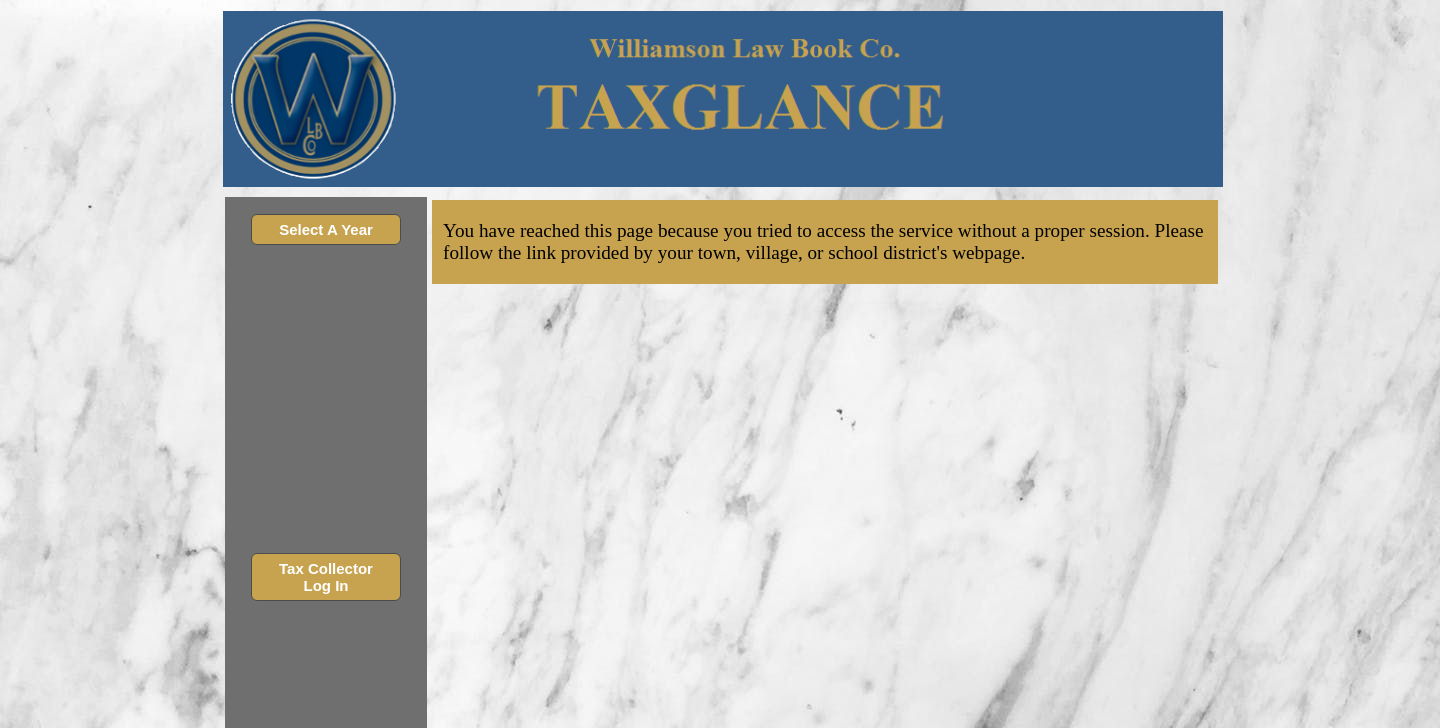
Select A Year (326, 229)
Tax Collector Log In (326, 577)
